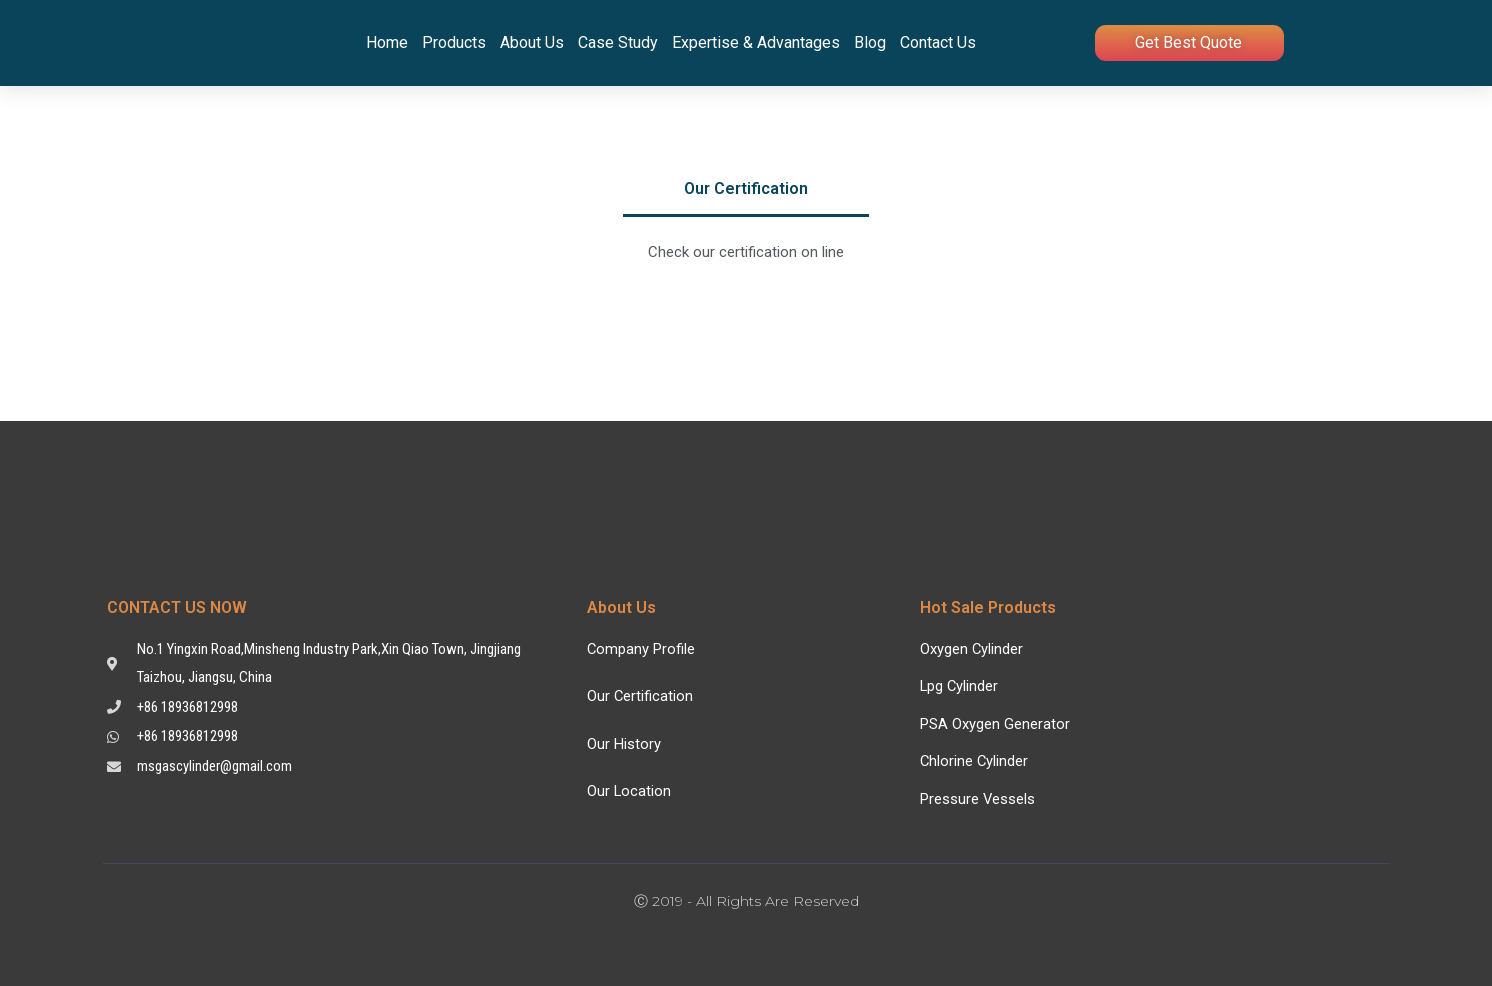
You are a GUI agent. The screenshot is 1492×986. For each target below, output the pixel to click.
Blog (870, 42)
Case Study (618, 42)
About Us (532, 42)
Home (387, 42)
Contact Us (938, 42)
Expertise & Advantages (756, 42)
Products (454, 42)
